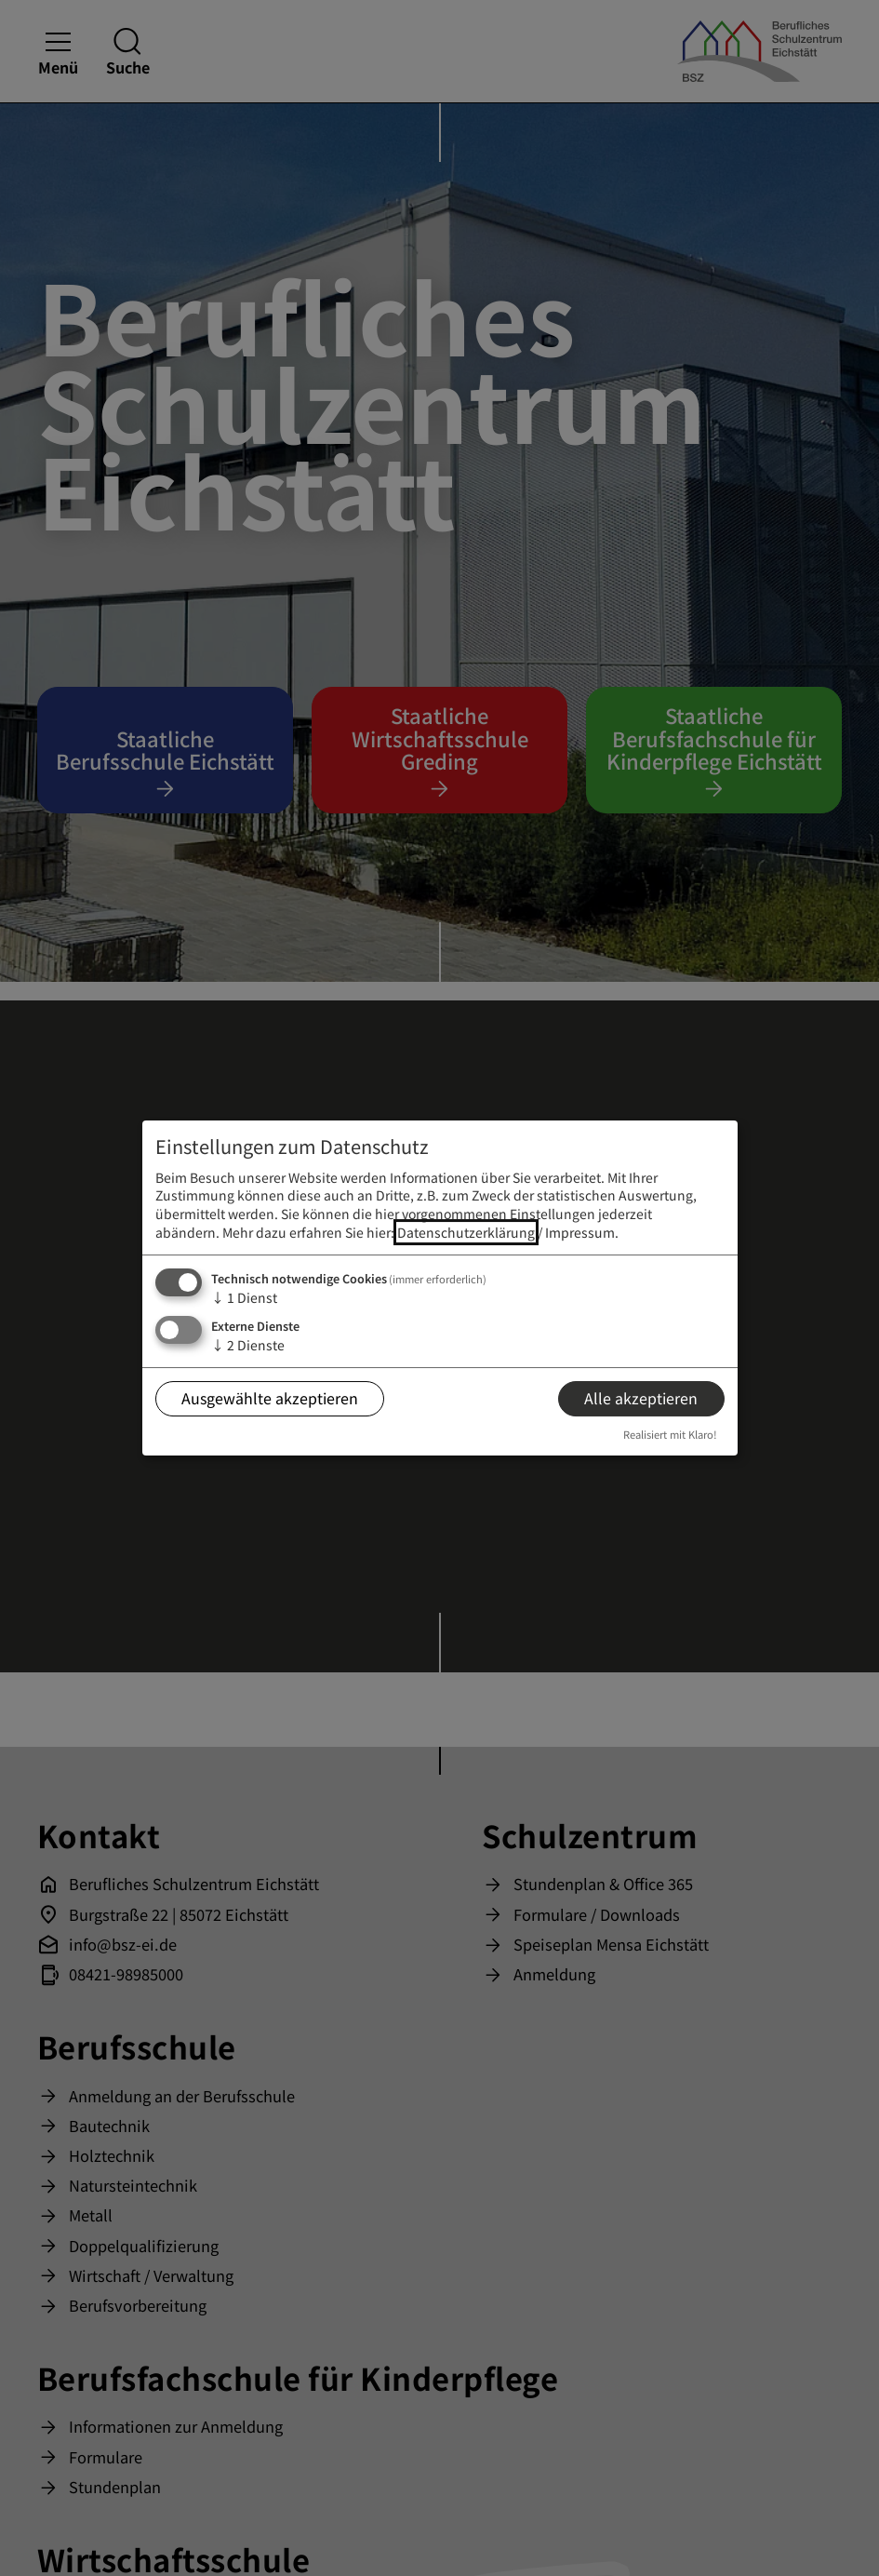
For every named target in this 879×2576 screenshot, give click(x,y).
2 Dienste (248, 1344)
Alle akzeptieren (641, 1398)
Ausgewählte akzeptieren (269, 1398)
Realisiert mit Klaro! (670, 1434)
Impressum (580, 1232)
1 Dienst (244, 1297)
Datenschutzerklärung (466, 1232)
